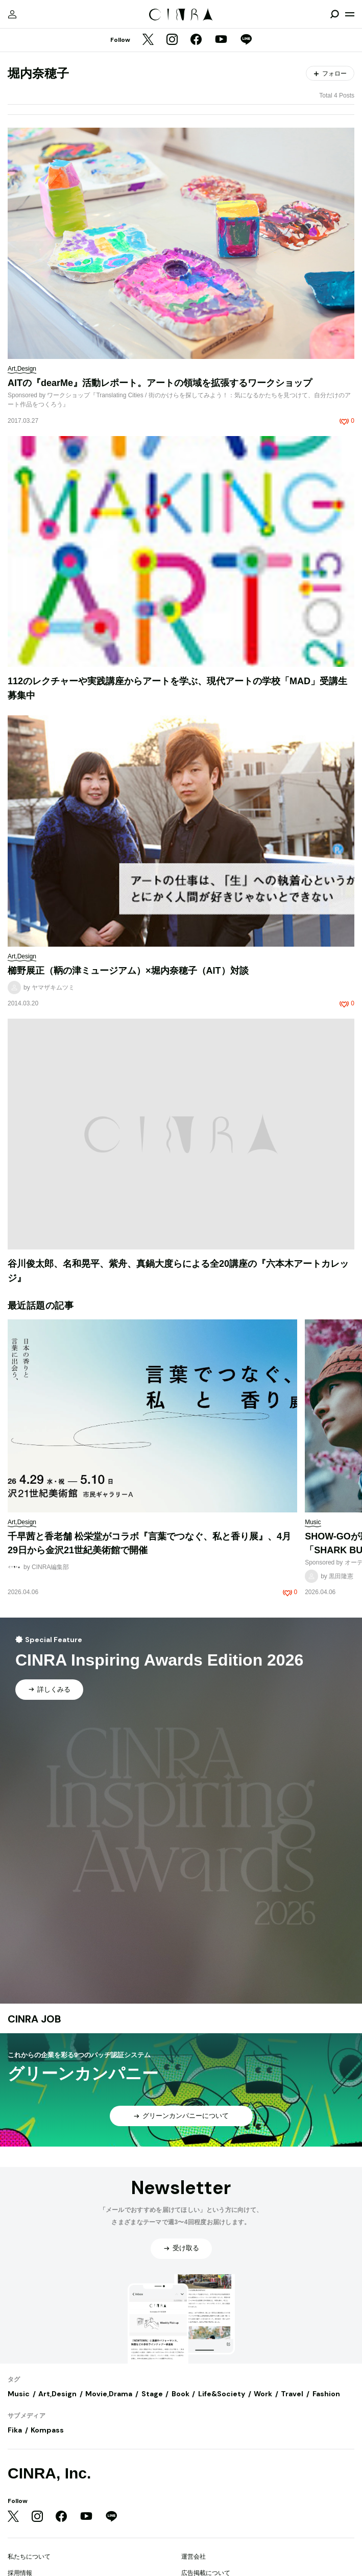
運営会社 (193, 2556)
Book (180, 2393)
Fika (15, 2430)
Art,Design (57, 2393)
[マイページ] (12, 14)
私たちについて (29, 2556)
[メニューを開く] (349, 14)
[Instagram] (172, 40)
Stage (152, 2393)
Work (263, 2393)
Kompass (47, 2430)
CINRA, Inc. (49, 2473)
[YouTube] (221, 40)
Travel (292, 2393)
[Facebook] (196, 40)
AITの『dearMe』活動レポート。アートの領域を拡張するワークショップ (160, 383)
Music (19, 2393)
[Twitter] (148, 40)
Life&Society (221, 2393)
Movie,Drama (108, 2393)
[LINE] (246, 40)
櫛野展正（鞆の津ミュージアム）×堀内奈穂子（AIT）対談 (128, 971)
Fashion (326, 2393)
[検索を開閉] (334, 14)
